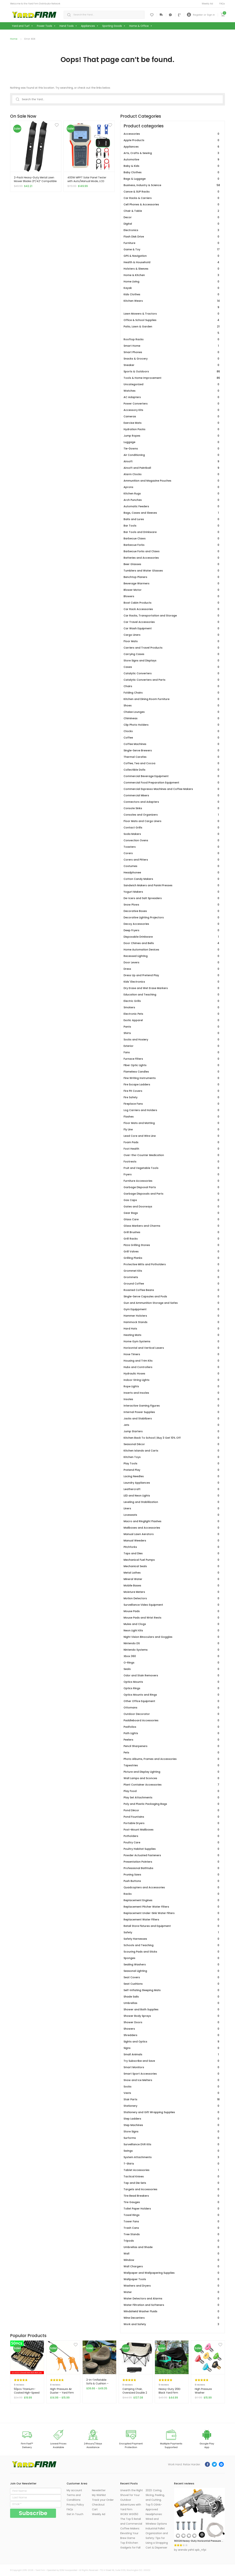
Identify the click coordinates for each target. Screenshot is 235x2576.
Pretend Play (172, 1470)
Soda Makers (172, 834)
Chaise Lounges (172, 712)
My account (74, 2490)
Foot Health (172, 1149)
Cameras (172, 416)
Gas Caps (172, 1200)
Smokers (172, 1007)
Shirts (172, 1033)
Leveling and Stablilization (172, 1502)
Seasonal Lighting (172, 1971)
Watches (172, 391)
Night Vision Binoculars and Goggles (172, 1637)
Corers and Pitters (172, 860)
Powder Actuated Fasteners (172, 1855)
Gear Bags (172, 1213)
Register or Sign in (201, 14)
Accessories (172, 134)
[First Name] (35, 2491)
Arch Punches (172, 500)
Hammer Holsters (172, 1316)
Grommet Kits (172, 1271)
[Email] (35, 2504)
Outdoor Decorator (172, 1714)
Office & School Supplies (172, 320)
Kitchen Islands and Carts (172, 1450)
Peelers (172, 1740)
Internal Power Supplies (172, 1412)
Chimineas (172, 718)
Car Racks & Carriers (172, 198)
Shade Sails (172, 1996)
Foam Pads (172, 1142)
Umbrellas (172, 2003)
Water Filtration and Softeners (172, 2305)
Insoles (172, 1399)
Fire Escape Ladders (172, 1084)
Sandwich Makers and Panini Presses (172, 885)
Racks (172, 1894)
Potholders (172, 1836)
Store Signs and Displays (172, 660)
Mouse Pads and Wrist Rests (172, 1617)
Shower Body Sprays (172, 2016)
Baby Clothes (172, 172)
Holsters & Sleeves (172, 269)
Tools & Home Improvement (172, 378)
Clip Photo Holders (172, 725)
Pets (172, 1752)
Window (172, 2260)
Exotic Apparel (172, 1020)
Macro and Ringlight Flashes (172, 1521)
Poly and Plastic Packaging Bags (172, 1804)
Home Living (172, 281)
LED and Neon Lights (172, 1495)
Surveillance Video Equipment (172, 1605)
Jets (172, 1425)
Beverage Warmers (172, 583)
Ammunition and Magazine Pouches (172, 481)
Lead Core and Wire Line (172, 1136)
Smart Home (172, 346)
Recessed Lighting (172, 956)
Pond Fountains (172, 1817)
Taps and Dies (172, 1553)
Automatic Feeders (172, 506)
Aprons (172, 487)
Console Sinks (172, 808)
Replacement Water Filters (172, 1919)
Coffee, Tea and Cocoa (172, 763)
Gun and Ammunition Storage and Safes (172, 1303)
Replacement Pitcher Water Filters (172, 1907)
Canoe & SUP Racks (172, 191)
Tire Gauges (172, 2202)
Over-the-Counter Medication (172, 1155)
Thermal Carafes (172, 757)
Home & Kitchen (172, 275)
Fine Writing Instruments (172, 1078)
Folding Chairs (172, 693)
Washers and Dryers (172, 2286)
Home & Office (140, 26)
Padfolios (172, 1727)
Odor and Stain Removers (172, 1675)
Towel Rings (172, 2215)
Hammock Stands (172, 1322)
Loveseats (172, 1515)
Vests (172, 2093)
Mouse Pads (172, 1611)
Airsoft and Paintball (172, 468)
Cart (95, 2509)
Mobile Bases (172, 1585)
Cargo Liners (172, 635)
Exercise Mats (172, 423)
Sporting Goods (114, 26)
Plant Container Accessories (172, 1785)
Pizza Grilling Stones (172, 1245)
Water (172, 2292)
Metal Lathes (172, 1573)
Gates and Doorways (172, 1206)
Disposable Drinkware (172, 937)
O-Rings (172, 1662)
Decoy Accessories (172, 924)
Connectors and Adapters (172, 802)
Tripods (172, 2241)
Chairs (172, 686)
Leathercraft (172, 1489)
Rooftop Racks (172, 339)
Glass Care (172, 1219)
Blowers (172, 596)
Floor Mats (172, 641)
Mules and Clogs (172, 1624)
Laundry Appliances (172, 1483)
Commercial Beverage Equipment (172, 776)
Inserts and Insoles (172, 1393)
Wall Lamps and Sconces (172, 1778)
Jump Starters (172, 1431)
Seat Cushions (172, 1984)
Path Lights (172, 1733)
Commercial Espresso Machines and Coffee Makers (172, 789)
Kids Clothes (172, 294)
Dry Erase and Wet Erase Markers (172, 988)
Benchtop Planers (172, 577)
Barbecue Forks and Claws (172, 551)
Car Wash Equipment (172, 628)
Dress (172, 969)
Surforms (172, 2138)
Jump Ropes (172, 436)
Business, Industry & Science (172, 185)
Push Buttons (172, 1881)
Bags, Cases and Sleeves (172, 513)
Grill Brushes (172, 1232)
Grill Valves (172, 1251)
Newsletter (99, 2490)
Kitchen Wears (172, 304)
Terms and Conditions (74, 2497)
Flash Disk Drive (172, 236)
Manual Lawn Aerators (172, 1534)
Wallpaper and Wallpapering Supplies (172, 2273)
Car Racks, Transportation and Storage (172, 615)
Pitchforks (172, 1547)
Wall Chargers (172, 2266)
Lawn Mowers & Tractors (172, 314)
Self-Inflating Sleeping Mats (172, 1990)
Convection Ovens (172, 840)
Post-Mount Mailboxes (172, 1829)
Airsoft (172, 461)
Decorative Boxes (172, 911)
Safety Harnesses (172, 1939)
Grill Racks (172, 1239)
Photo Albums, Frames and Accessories (172, 1759)
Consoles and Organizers (172, 815)
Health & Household (172, 262)
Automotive (172, 159)
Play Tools (172, 1463)
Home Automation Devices (172, 949)
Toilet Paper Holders (172, 2208)
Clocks (172, 731)
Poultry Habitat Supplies (172, 1849)
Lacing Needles (172, 1476)
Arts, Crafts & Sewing (172, 153)
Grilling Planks (172, 1258)
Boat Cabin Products (172, 603)
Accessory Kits (172, 410)
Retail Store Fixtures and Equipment (172, 1926)
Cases (172, 667)
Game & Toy (172, 249)
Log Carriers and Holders (172, 1110)
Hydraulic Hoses (172, 1373)
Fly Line (172, 1129)
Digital (172, 224)
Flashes (172, 1116)
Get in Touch (75, 2514)
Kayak (172, 288)
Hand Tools (68, 26)
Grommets (172, 1277)
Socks (172, 2086)
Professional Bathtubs (172, 1868)
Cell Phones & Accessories (172, 204)
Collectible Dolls (172, 770)
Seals (172, 1669)
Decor (172, 217)
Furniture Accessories (172, 1181)
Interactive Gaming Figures (172, 1406)
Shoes (172, 705)
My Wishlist (99, 2495)
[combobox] (104, 15)
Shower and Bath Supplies (172, 2009)
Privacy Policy (75, 2504)
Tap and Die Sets (172, 2183)
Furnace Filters (172, 1059)
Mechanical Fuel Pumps (172, 1560)
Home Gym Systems (172, 1341)
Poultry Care (172, 1842)
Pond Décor (172, 1810)
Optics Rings (172, 1688)
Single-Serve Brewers (172, 750)
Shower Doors (172, 2022)
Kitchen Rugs (172, 493)
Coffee (172, 737)
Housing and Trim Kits (172, 1361)
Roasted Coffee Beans (172, 1290)
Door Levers (172, 962)
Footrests (172, 1161)
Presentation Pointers (172, 1862)
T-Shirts (172, 2163)
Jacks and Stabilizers (172, 1418)
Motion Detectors (172, 1598)
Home (13, 39)
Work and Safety (172, 2324)
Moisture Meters (172, 1592)
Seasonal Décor (172, 1444)
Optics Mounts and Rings (172, 1695)
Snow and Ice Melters (172, 2080)
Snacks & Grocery (172, 358)
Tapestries (172, 1765)
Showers (172, 2029)
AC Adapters (172, 397)
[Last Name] (35, 2498)
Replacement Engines (172, 1900)
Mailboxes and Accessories (172, 1528)
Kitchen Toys (172, 1457)
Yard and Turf (22, 26)
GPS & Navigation (172, 256)
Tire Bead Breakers (172, 2196)
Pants (172, 1027)
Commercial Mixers (172, 795)
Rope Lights (172, 1386)
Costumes (172, 866)
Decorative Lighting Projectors (172, 917)
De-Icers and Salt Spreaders (172, 898)
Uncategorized (172, 384)
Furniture (172, 243)
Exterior (172, 1046)
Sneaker (172, 365)
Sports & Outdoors (172, 371)
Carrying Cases (172, 654)
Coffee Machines (172, 744)
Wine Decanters (172, 2318)
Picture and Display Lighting (172, 1772)
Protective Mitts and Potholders (172, 1264)
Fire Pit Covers (172, 1091)
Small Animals (172, 2054)
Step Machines (172, 2125)
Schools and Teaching (172, 1945)
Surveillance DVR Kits (172, 2144)
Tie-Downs (172, 448)
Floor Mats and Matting (172, 1123)
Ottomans (172, 1707)
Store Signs (172, 2131)
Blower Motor (172, 590)
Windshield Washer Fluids (172, 2311)
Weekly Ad (207, 3)
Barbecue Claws (172, 538)
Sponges (172, 1958)
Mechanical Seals (172, 1566)
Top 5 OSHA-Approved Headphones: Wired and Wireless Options (156, 2514)
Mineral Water (172, 1579)
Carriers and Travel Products (172, 648)
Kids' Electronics (172, 982)
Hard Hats (172, 1328)
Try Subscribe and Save (172, 2061)
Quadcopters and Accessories (172, 1887)
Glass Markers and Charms (172, 1226)
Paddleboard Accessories (172, 1720)
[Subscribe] (33, 2513)
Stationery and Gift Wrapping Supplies (172, 2112)
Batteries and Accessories (172, 558)
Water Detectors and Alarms (172, 2298)
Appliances (90, 26)
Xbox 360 (172, 1656)
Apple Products (172, 140)
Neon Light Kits (172, 1630)
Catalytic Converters (172, 673)
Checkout (98, 2504)
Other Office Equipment (172, 1701)
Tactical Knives (172, 2176)
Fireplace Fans (172, 1104)
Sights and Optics (172, 2041)
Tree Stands (172, 2234)
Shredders (172, 2035)
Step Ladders (172, 2119)
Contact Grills (172, 827)
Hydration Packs (172, 429)
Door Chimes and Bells (172, 943)
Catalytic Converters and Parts (172, 680)
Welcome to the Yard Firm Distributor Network (35, 3)
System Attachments (172, 2157)
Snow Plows (172, 904)
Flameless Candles (172, 1072)
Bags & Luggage (172, 179)
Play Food (172, 1791)
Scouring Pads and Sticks (172, 1952)
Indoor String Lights (172, 1380)
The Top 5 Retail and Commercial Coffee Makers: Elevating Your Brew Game (131, 2528)
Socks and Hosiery (172, 1039)
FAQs (222, 3)
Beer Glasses (172, 564)
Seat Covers (172, 1977)
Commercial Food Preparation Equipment (172, 782)
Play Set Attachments (172, 1797)
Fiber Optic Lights (172, 1065)
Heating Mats (172, 1335)
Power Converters (172, 403)
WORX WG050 (129, 2514)
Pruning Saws (172, 1874)
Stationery (172, 2106)
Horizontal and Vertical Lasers (172, 1348)
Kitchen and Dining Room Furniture (172, 699)
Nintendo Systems (172, 1650)
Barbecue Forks (172, 545)
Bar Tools (172, 526)
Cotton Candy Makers (172, 879)
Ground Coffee (172, 1283)
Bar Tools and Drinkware (172, 532)
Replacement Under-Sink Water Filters (172, 1913)
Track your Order (103, 2500)
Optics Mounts (172, 1682)
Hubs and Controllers (172, 1367)
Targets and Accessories (172, 2189)
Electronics (172, 230)
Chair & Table (172, 211)
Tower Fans (172, 2221)
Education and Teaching (172, 994)
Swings (172, 2151)
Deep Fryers (172, 930)
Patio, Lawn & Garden (172, 329)
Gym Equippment (172, 1309)
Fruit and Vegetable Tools (172, 1168)
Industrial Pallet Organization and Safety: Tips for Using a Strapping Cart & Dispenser (157, 2538)
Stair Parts (172, 2099)
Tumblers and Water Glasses (172, 570)
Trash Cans (172, 2228)
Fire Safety (172, 1097)
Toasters (172, 847)
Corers (172, 853)
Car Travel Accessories (172, 622)
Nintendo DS (172, 1643)
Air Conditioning (172, 455)
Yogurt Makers (172, 892)
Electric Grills (172, 1001)
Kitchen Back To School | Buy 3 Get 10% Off (172, 1438)
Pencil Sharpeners (172, 1746)
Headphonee (172, 872)
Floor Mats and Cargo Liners (172, 821)
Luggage (172, 442)
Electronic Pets (172, 1014)
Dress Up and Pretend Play (172, 975)
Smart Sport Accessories (172, 2074)
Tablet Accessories (172, 2170)
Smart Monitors (172, 2067)
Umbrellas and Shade (172, 2247)
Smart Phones (172, 352)
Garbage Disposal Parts (172, 1187)
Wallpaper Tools (172, 2279)
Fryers (172, 1174)
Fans (172, 1052)
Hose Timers (172, 1354)
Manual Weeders (172, 1540)
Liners (172, 1508)
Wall (172, 2253)
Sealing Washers (172, 1964)
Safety (172, 1932)
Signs (172, 2048)
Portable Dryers (172, 1823)
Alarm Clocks (172, 474)
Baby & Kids (172, 166)
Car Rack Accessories (172, 609)
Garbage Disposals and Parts (172, 1194)
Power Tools (46, 26)
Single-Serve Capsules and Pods (172, 1296)
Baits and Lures (172, 519)
